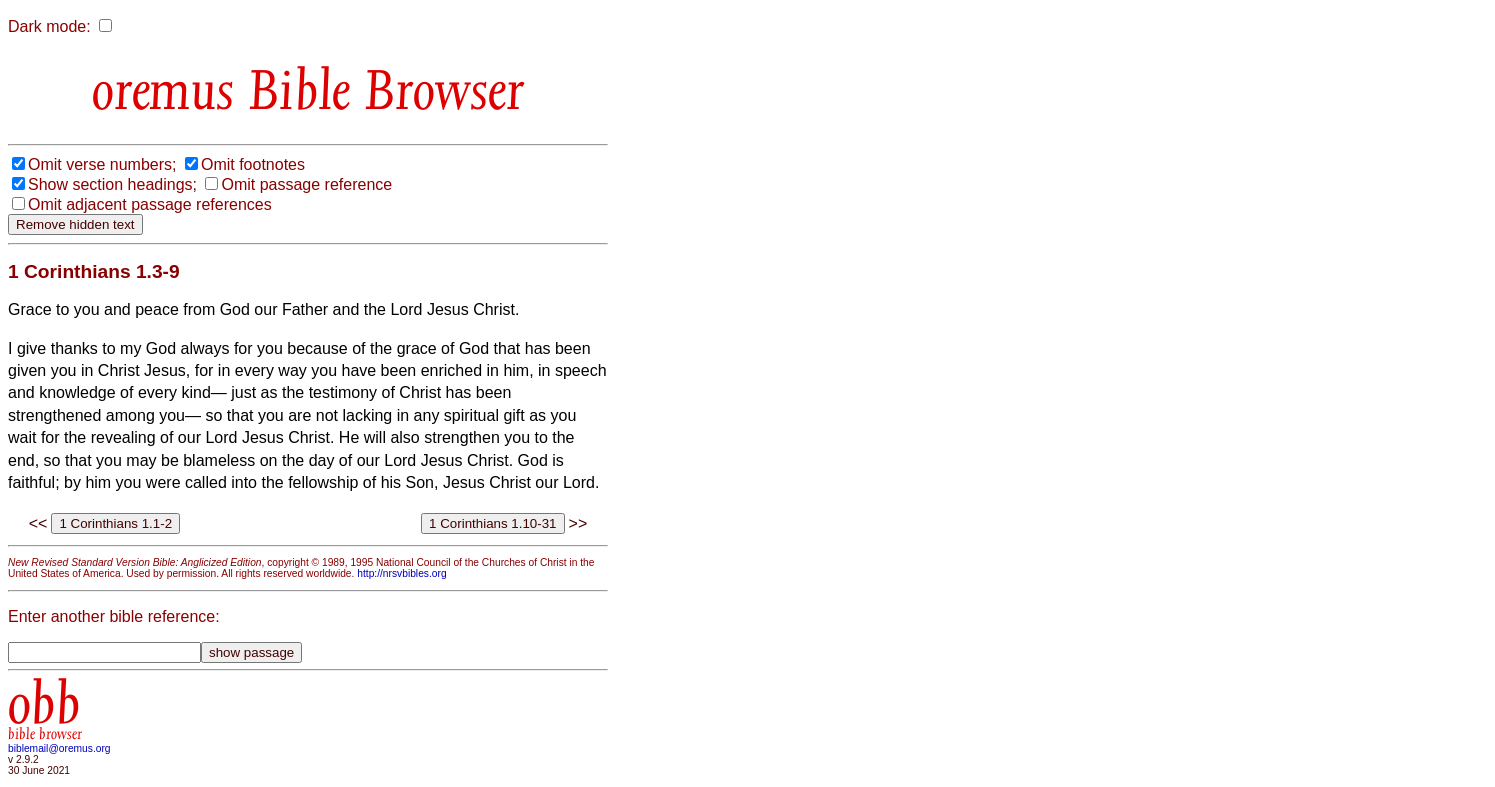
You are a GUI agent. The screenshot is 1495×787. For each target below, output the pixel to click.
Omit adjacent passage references (150, 204)
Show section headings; (112, 184)
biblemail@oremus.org (59, 748)
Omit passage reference (306, 184)
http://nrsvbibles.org (401, 573)
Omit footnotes (253, 164)
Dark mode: (49, 26)
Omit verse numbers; (102, 164)
